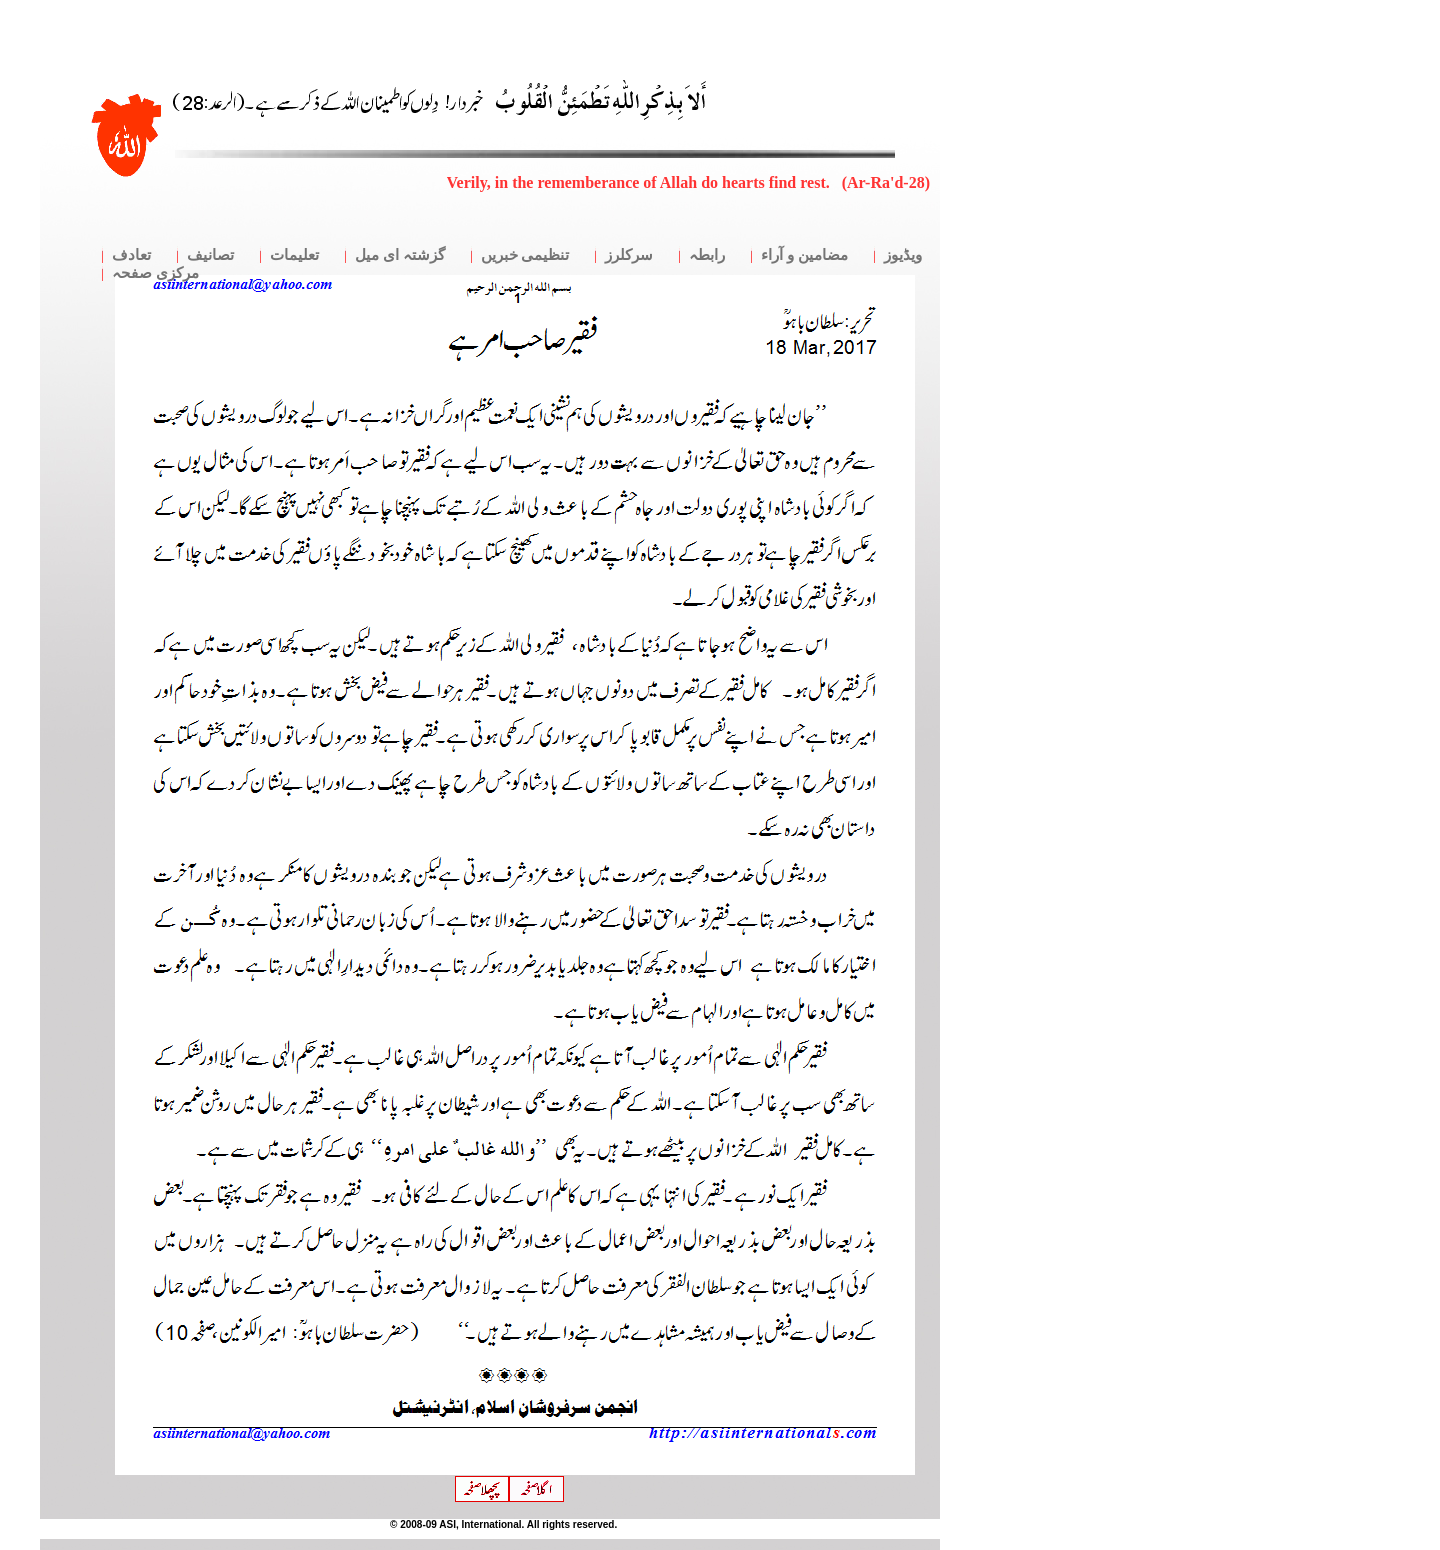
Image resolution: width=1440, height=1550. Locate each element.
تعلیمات (294, 255)
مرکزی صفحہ (155, 273)
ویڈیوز (903, 255)
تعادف (131, 255)
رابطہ (707, 255)
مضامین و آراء (804, 255)
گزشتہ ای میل (400, 255)
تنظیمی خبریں (525, 255)
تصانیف (210, 255)
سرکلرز (629, 255)
